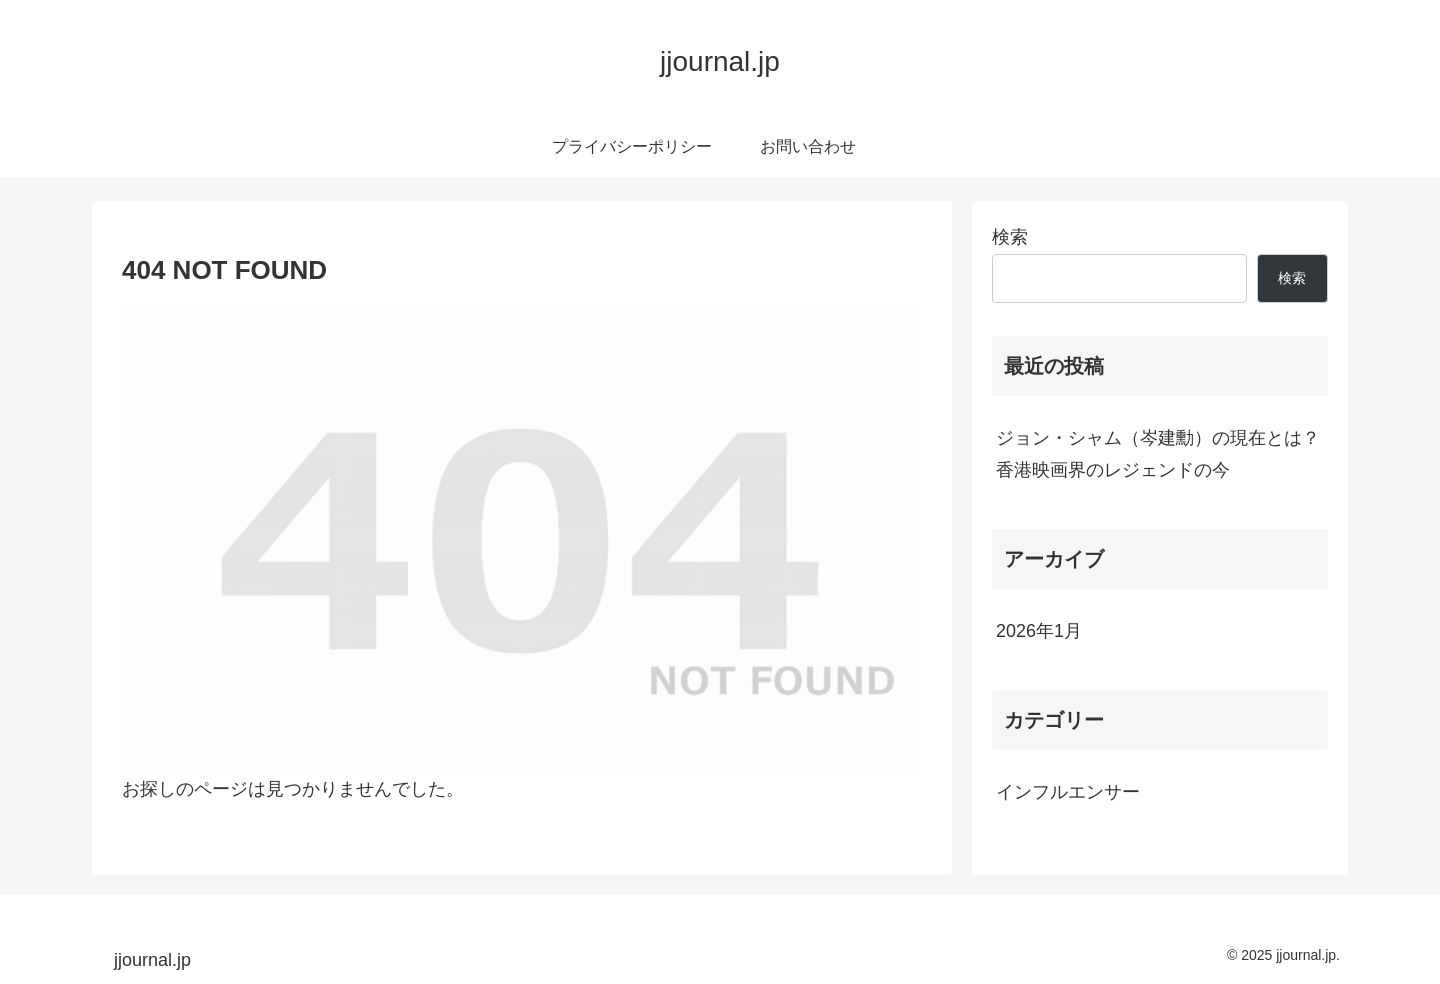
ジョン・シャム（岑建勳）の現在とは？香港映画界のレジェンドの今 (1158, 454)
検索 (1010, 237)
